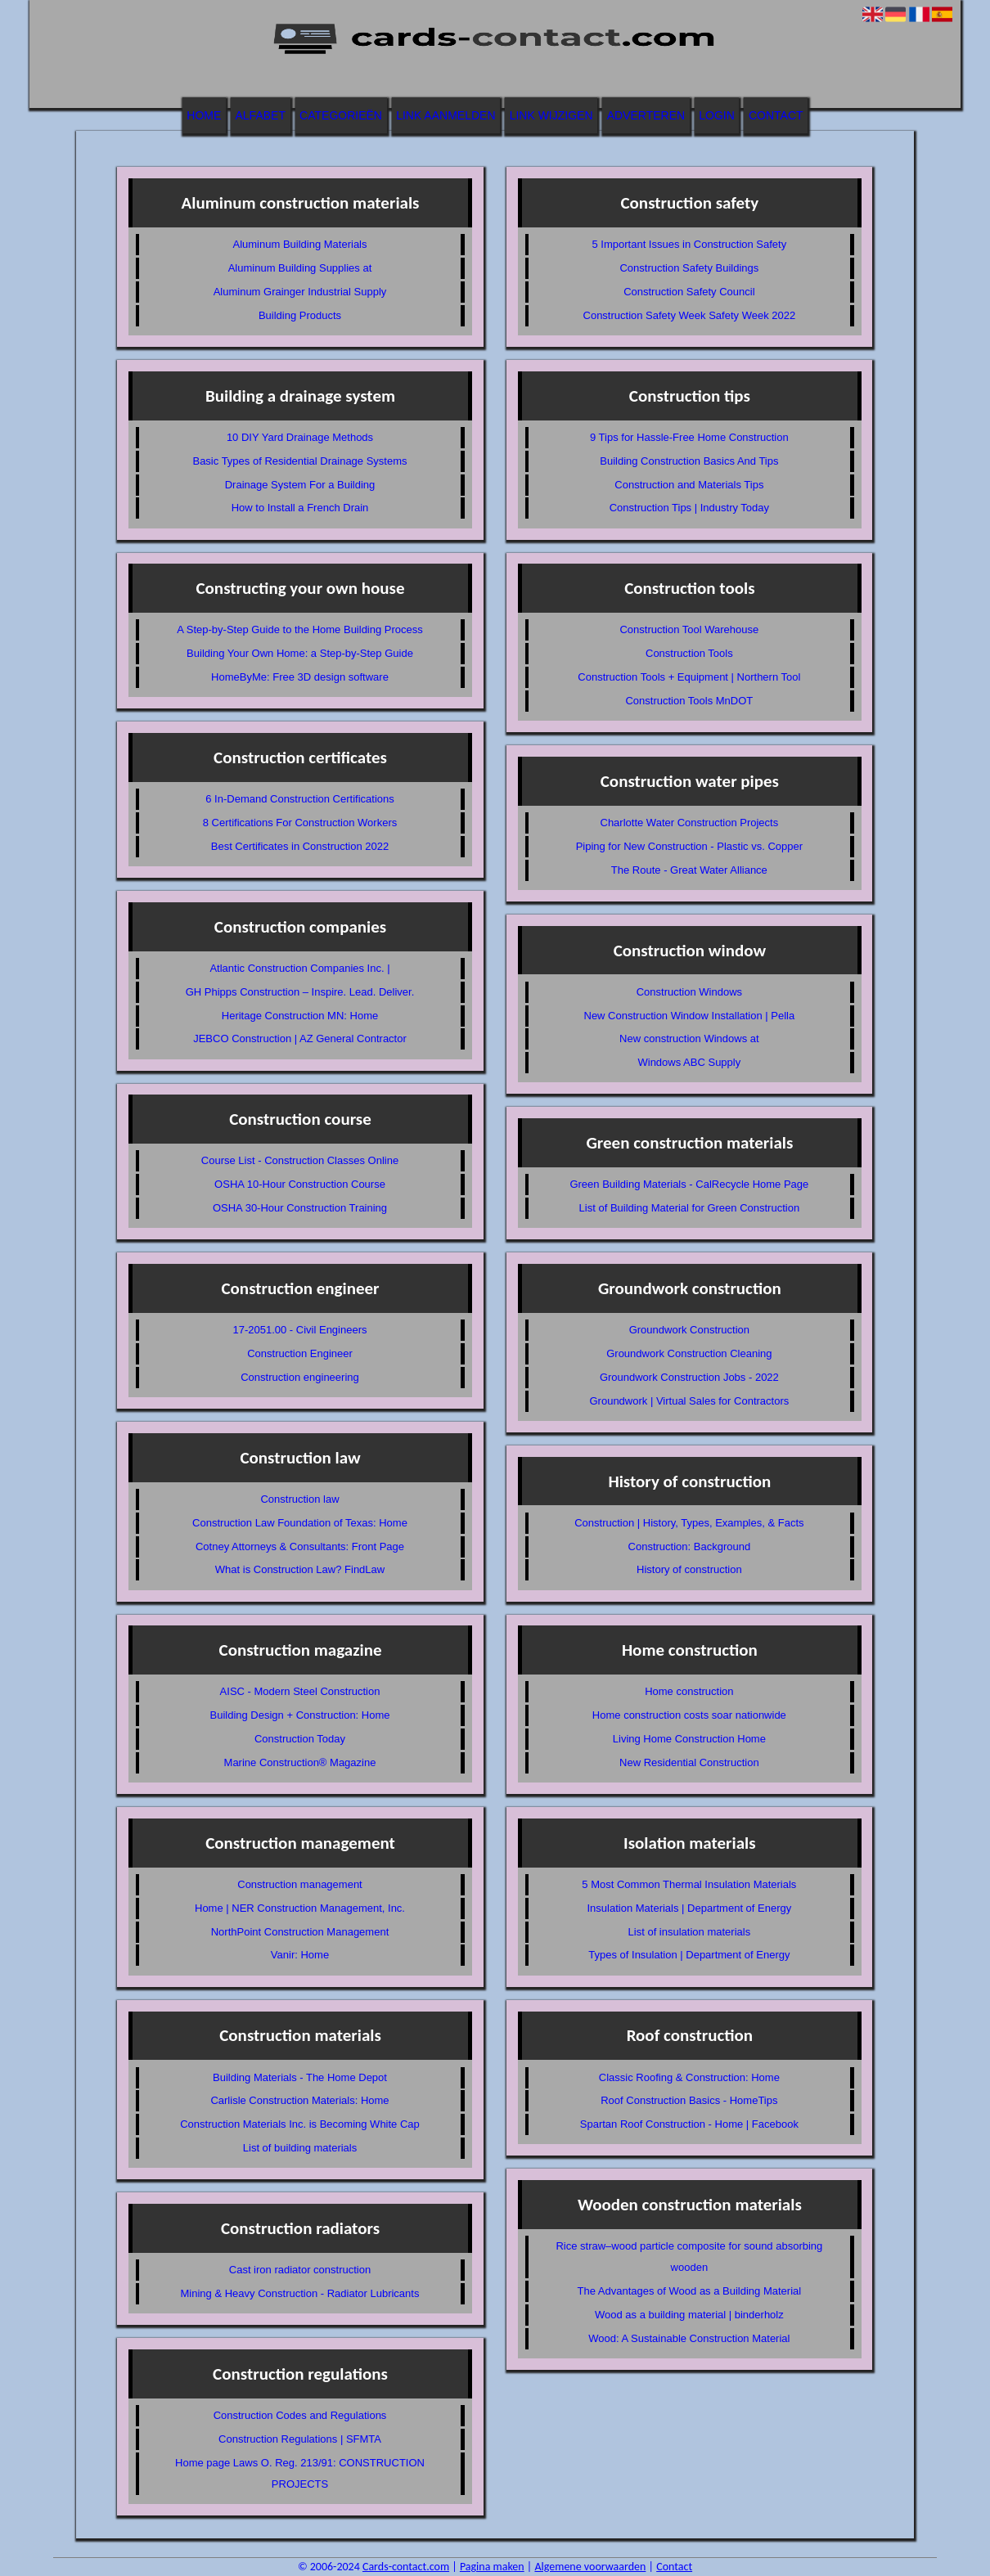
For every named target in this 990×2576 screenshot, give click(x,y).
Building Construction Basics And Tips (689, 461)
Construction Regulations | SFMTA (299, 2439)
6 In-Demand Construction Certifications (299, 799)
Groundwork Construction (689, 1330)
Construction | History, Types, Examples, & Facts (688, 1523)
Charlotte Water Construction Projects (690, 822)
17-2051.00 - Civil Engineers (299, 1330)
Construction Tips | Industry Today (689, 507)
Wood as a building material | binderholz (689, 2315)
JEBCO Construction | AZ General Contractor (300, 1038)
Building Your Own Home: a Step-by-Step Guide (300, 653)
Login (717, 115)
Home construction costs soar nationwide (689, 1715)
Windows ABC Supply (688, 1062)
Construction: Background (689, 1546)
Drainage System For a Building (300, 485)
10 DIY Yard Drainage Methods (300, 437)
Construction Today (299, 1739)
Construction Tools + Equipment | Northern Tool (689, 677)
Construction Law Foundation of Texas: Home (299, 1523)
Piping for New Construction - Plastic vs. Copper (689, 846)
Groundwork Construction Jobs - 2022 (689, 1377)
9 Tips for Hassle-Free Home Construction (689, 437)
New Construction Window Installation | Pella (689, 1015)
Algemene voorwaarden (590, 2567)
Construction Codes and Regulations (300, 2415)
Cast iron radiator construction (300, 2270)
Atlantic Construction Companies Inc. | (299, 968)
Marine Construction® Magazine (300, 1762)
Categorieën (340, 115)
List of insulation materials (689, 1932)
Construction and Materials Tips (688, 485)
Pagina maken (492, 2567)
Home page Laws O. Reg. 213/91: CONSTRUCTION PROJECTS (300, 2473)
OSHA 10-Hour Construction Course (299, 1184)
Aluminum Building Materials (299, 244)
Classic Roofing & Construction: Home (689, 2077)
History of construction (689, 1569)
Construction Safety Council (688, 291)
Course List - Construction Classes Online (299, 1160)
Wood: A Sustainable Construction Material (689, 2338)
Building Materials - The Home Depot (300, 2077)
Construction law (299, 1499)
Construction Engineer (300, 1353)
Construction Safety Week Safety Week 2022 (689, 315)
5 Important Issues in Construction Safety (689, 244)
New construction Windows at (689, 1038)
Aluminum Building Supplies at (300, 268)
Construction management (299, 1884)
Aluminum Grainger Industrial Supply (300, 291)
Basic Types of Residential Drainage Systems (299, 461)
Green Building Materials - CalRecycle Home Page (688, 1184)
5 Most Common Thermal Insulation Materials (689, 1884)
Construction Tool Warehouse (688, 629)
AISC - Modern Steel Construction (300, 1691)
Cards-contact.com (405, 2567)
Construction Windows (689, 992)
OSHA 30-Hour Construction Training (300, 1208)
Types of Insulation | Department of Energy (689, 1955)
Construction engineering (300, 1377)
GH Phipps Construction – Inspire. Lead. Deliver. (300, 992)
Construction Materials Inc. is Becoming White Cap (300, 2124)
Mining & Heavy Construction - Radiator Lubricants (300, 2293)
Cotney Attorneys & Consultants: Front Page (300, 1546)
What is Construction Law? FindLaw (300, 1569)
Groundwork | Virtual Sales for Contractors (689, 1401)
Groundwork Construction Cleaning (689, 1353)
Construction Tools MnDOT (689, 701)
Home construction (689, 1691)
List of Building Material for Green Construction (689, 1208)
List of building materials (300, 2148)
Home (204, 115)
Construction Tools (689, 653)
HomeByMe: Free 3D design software (300, 677)
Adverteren (646, 115)
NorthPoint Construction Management (300, 1932)
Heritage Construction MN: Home (300, 1015)
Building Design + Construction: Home (299, 1715)
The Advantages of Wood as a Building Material (690, 2291)
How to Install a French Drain (300, 507)
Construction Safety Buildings (688, 268)
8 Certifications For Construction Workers (300, 822)
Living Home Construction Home (689, 1739)
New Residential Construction (689, 1762)
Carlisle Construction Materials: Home (299, 2100)
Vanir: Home (300, 1955)
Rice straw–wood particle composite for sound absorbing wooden (689, 2256)
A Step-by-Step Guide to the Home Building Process (300, 629)
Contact (776, 115)
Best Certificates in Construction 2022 (300, 846)
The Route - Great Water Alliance (689, 870)
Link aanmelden (445, 115)
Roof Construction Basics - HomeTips (689, 2100)
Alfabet (261, 115)
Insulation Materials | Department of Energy (689, 1908)
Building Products (300, 315)
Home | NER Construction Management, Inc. (300, 1908)
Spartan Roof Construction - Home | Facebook (689, 2124)
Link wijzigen (551, 115)
